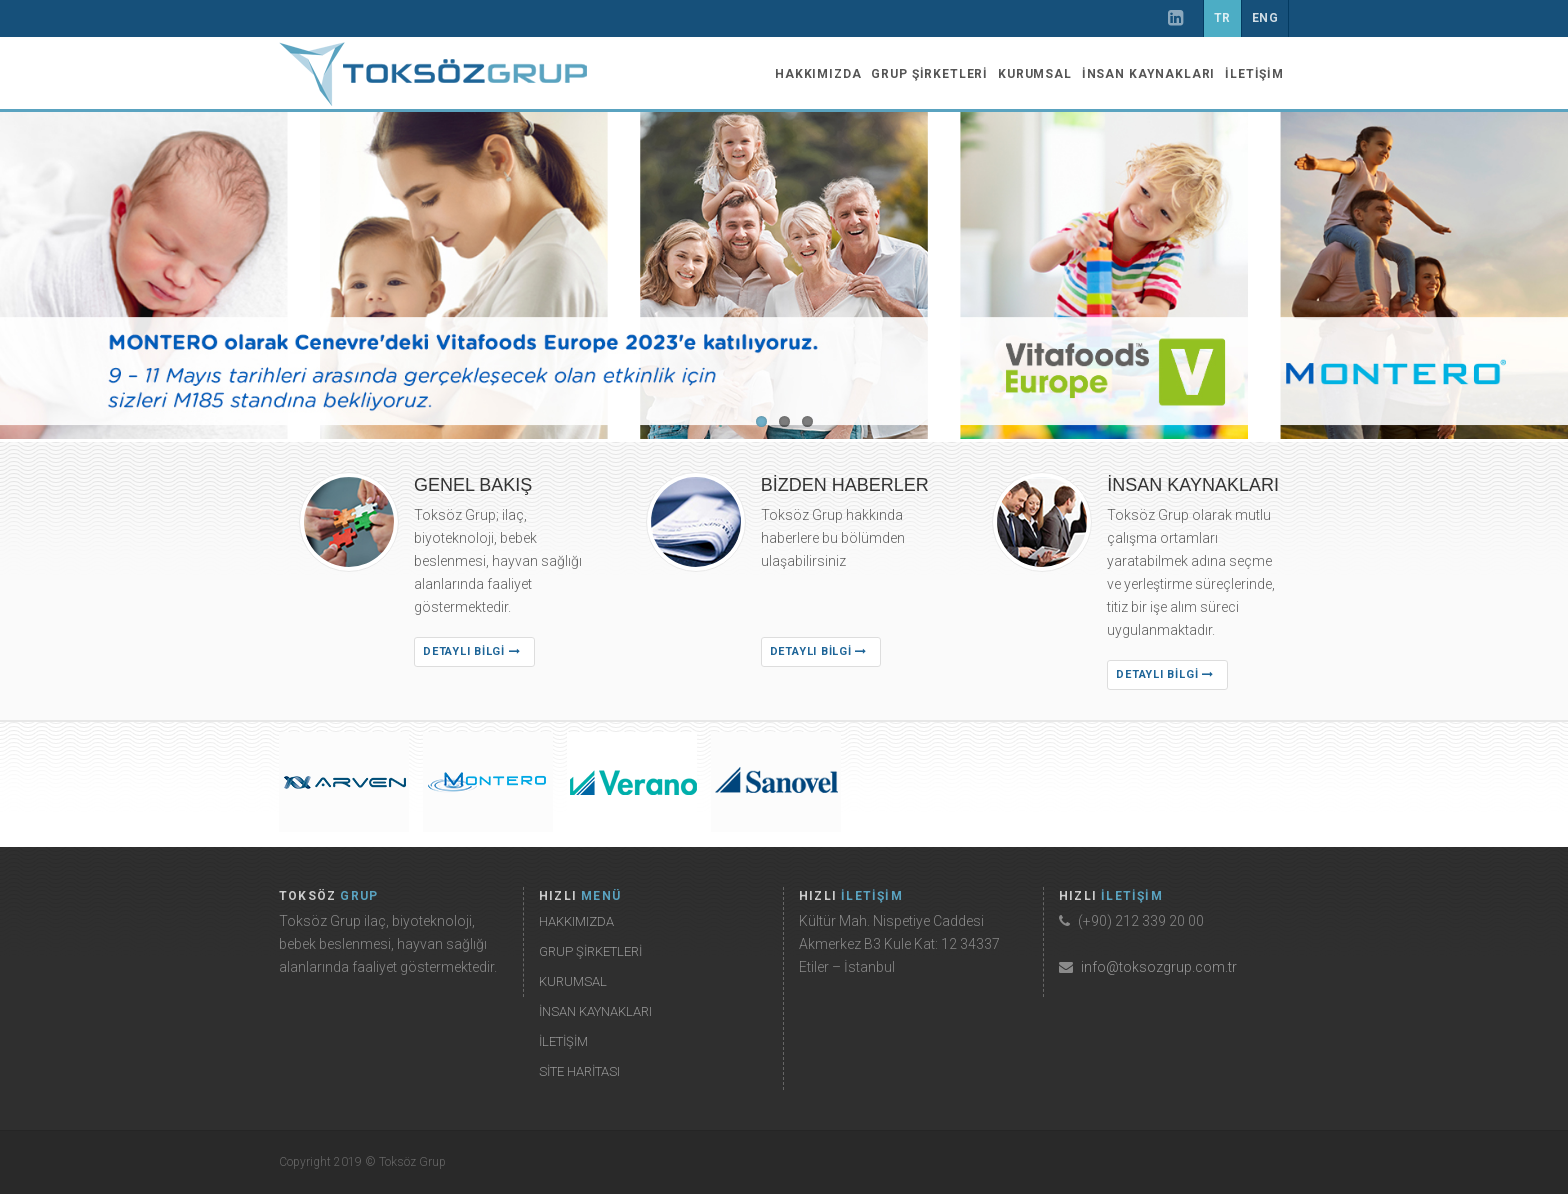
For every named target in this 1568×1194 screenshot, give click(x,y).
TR (1222, 18)
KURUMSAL (1035, 74)
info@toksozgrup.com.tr (1159, 967)
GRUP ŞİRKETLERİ (929, 74)
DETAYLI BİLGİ (472, 651)
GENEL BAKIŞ (473, 485)
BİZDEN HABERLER (845, 485)
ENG (1265, 18)
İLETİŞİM (1254, 74)
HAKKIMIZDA (818, 74)
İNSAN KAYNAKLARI (1148, 74)
